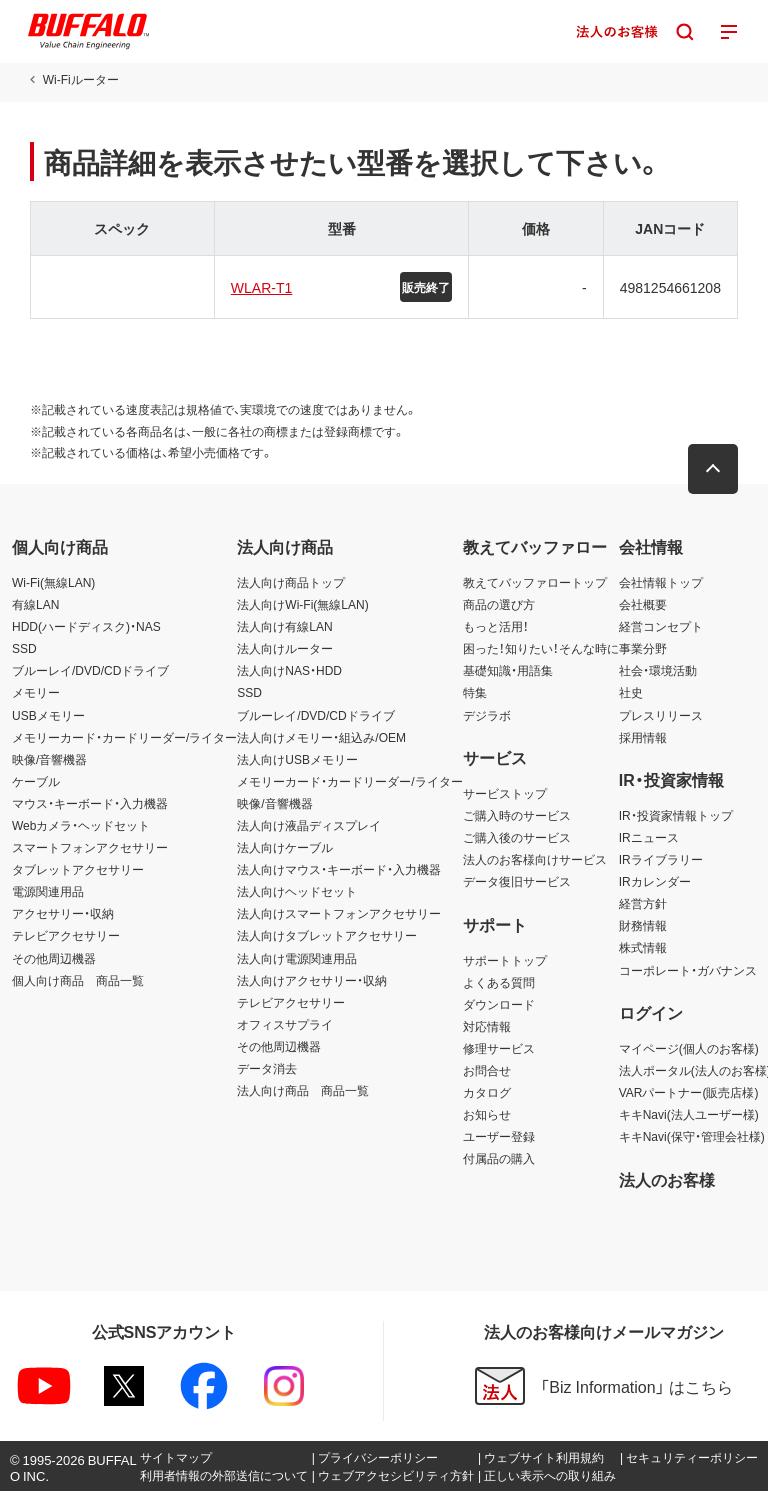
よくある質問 (499, 982)
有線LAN (35, 604)
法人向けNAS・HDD (289, 670)
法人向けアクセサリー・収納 (312, 980)
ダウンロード (499, 1004)
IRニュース (649, 837)
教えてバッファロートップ (535, 582)
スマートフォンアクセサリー (90, 847)
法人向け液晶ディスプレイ (309, 825)
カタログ (487, 1092)
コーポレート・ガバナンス (688, 970)
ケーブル (36, 781)
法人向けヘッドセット (297, 891)
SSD (24, 648)
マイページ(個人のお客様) (689, 1048)
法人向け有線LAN (284, 626)
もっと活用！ (496, 626)
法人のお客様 (667, 1179)
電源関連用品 (48, 891)
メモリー (36, 692)
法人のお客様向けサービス (535, 859)
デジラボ (487, 715)
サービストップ (505, 793)
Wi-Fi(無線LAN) (53, 582)
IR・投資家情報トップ (676, 815)
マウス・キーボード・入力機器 (90, 803)
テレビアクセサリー (66, 935)
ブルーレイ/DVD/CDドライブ (90, 670)
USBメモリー (48, 715)
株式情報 (643, 947)
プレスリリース (661, 715)
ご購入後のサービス (517, 837)
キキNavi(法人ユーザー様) (689, 1114)
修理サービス (499, 1048)
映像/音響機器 (49, 759)
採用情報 (643, 737)
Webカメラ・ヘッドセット (81, 825)
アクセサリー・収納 (63, 913)
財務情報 (643, 925)
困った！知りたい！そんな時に (541, 648)
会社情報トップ (661, 582)
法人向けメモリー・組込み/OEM (321, 737)
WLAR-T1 (261, 287)
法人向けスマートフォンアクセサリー (339, 913)
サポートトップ (505, 960)
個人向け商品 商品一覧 (78, 980)
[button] (713, 469)
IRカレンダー (655, 881)
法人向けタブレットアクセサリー (327, 935)
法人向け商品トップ (291, 582)
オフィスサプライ (285, 1024)
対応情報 (487, 1026)
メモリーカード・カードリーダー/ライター (124, 737)
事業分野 (643, 648)
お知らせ (487, 1114)
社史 (631, 692)
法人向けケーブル (285, 847)
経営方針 (643, 903)
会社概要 (643, 604)
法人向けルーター (285, 648)
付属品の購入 (499, 1158)
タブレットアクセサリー (78, 869)
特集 (475, 692)
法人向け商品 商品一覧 (303, 1090)
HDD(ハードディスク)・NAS (86, 626)
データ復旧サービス (517, 881)
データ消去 (267, 1068)
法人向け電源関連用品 (297, 958)
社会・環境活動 (658, 670)
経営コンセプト (661, 626)
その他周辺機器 (54, 958)
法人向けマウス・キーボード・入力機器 (339, 869)
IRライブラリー (661, 859)
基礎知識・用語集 (508, 670)
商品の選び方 (499, 604)
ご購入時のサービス (517, 815)
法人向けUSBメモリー (297, 759)
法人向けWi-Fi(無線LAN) (302, 604)
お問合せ (487, 1070)
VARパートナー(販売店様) (689, 1092)
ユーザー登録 (499, 1136)
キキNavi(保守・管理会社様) (692, 1136)
